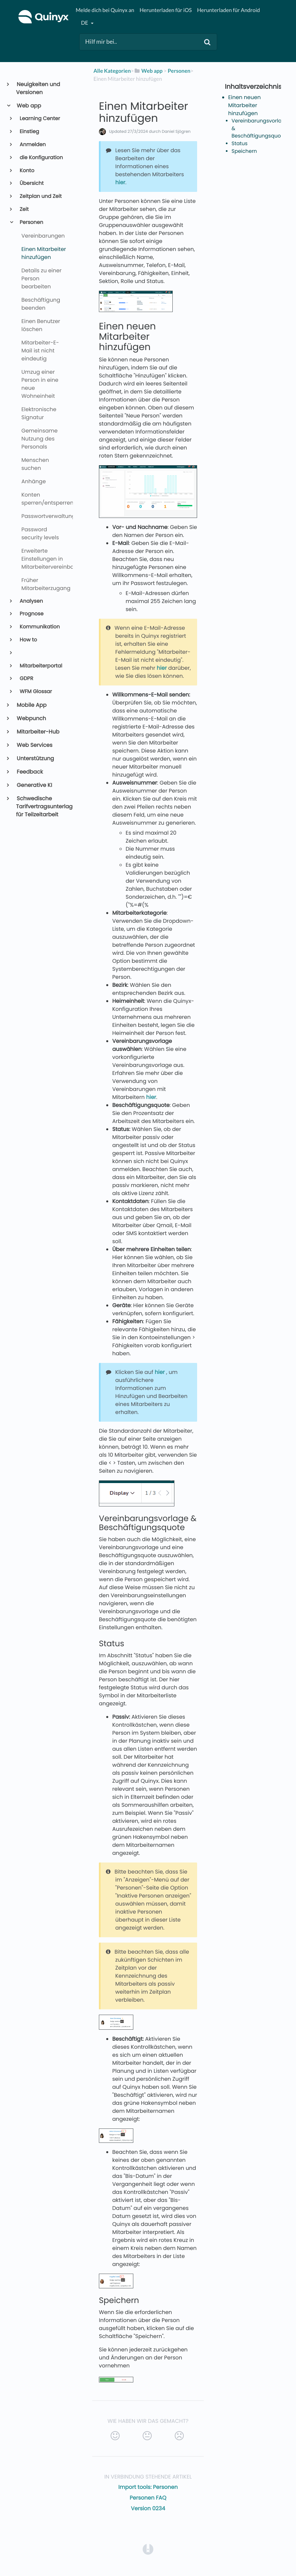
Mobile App (31, 705)
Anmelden (32, 144)
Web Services (34, 745)
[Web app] (148, 71)
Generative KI (34, 785)
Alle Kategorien (112, 71)
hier (120, 182)
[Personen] (179, 71)
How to (28, 639)
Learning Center (39, 118)
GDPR (26, 678)
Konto (26, 170)
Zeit (24, 209)
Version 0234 (148, 2508)
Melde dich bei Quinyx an (105, 10)
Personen (31, 222)
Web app (28, 105)
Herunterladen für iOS (166, 10)
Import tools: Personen (148, 2487)
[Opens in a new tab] (148, 2549)
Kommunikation (39, 626)
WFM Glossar (35, 691)
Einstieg (29, 131)
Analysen (31, 601)
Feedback (29, 772)
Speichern (244, 151)
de (85, 23)
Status (240, 143)
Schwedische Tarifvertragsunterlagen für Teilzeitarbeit (41, 806)
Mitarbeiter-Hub (37, 732)
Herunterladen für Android (228, 10)
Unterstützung (35, 758)
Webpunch (31, 718)
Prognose (31, 613)
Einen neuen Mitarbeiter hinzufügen (244, 105)
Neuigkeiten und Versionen (38, 88)
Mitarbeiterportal (40, 665)
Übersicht (31, 183)
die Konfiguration (41, 157)
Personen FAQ (148, 2498)
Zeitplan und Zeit (40, 196)
